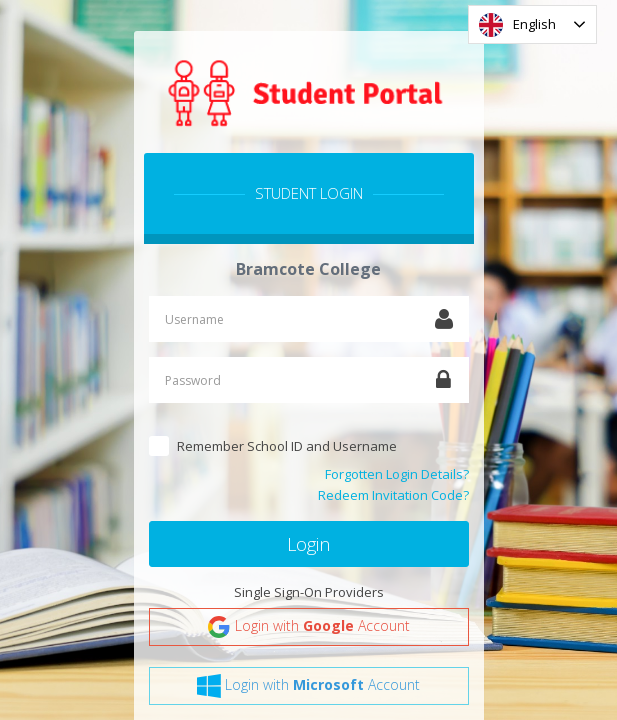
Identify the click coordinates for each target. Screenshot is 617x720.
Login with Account (308, 627)
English (517, 25)
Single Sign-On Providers (309, 592)
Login (308, 544)
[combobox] (532, 24)
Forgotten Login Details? (397, 474)
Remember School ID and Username (287, 446)
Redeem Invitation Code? (393, 495)
